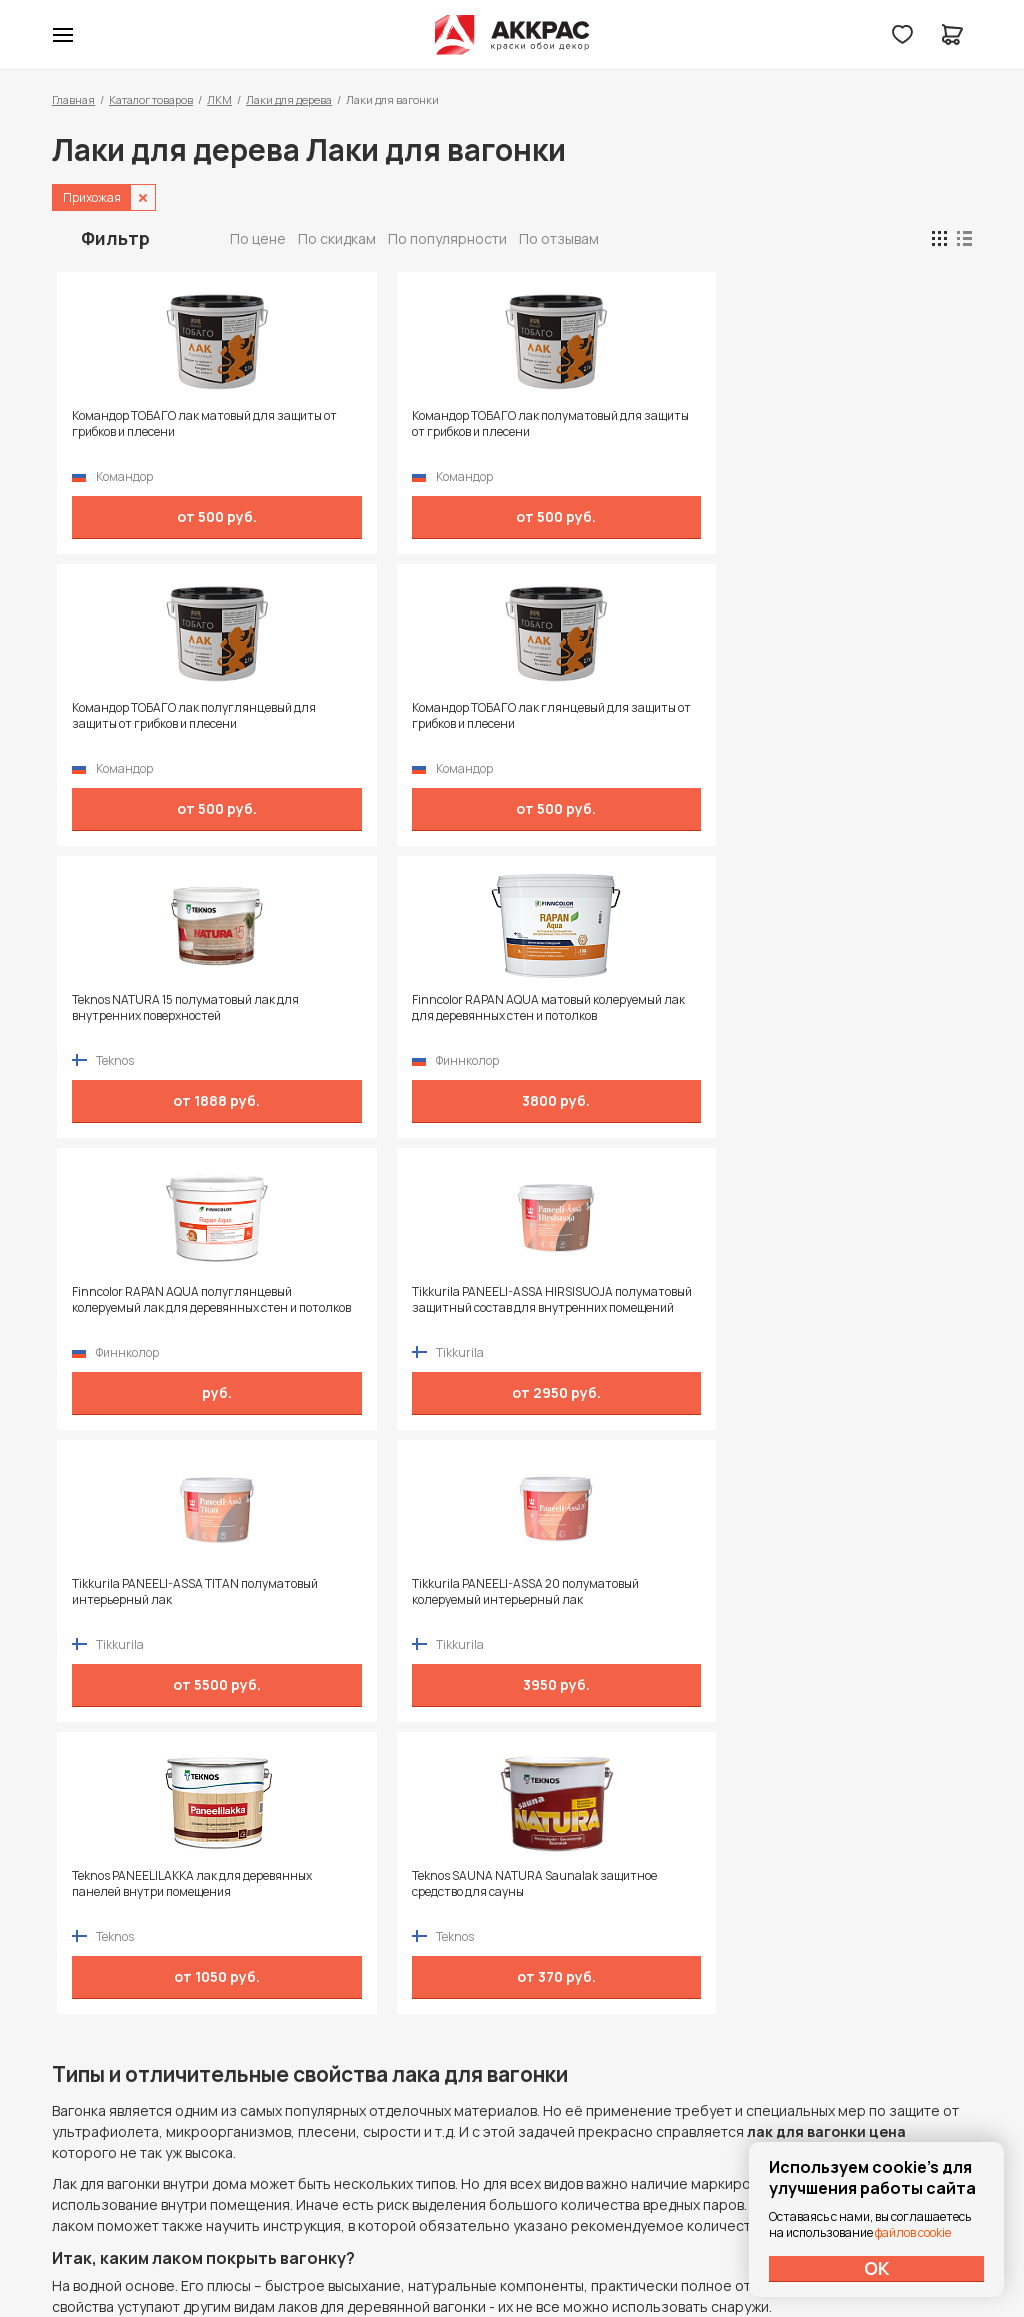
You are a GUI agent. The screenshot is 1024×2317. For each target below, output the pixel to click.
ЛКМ (219, 99)
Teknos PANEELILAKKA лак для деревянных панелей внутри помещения (609, 1016)
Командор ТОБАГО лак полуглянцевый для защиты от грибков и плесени (613, 432)
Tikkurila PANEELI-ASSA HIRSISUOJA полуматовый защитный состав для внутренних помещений (828, 724)
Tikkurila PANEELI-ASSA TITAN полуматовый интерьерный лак (156, 1008)
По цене (258, 238)
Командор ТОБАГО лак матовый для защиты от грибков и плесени (161, 424)
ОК (877, 2268)
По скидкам (337, 238)
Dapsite (563, 2254)
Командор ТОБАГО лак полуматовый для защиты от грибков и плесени (377, 432)
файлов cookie (913, 2232)
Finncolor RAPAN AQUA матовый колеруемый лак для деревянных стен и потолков (389, 724)
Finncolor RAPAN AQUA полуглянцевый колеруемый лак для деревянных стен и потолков (617, 724)
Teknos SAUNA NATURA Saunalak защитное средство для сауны (848, 1008)
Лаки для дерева (289, 99)
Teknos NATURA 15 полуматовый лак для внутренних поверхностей (157, 724)
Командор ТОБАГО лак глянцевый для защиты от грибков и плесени (830, 432)
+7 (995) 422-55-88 (137, 2037)
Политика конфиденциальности (880, 2037)
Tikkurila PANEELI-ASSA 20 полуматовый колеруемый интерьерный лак (370, 1016)
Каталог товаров (151, 99)
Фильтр (115, 238)
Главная (73, 99)
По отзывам (559, 238)
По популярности (447, 238)
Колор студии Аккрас (512, 35)
